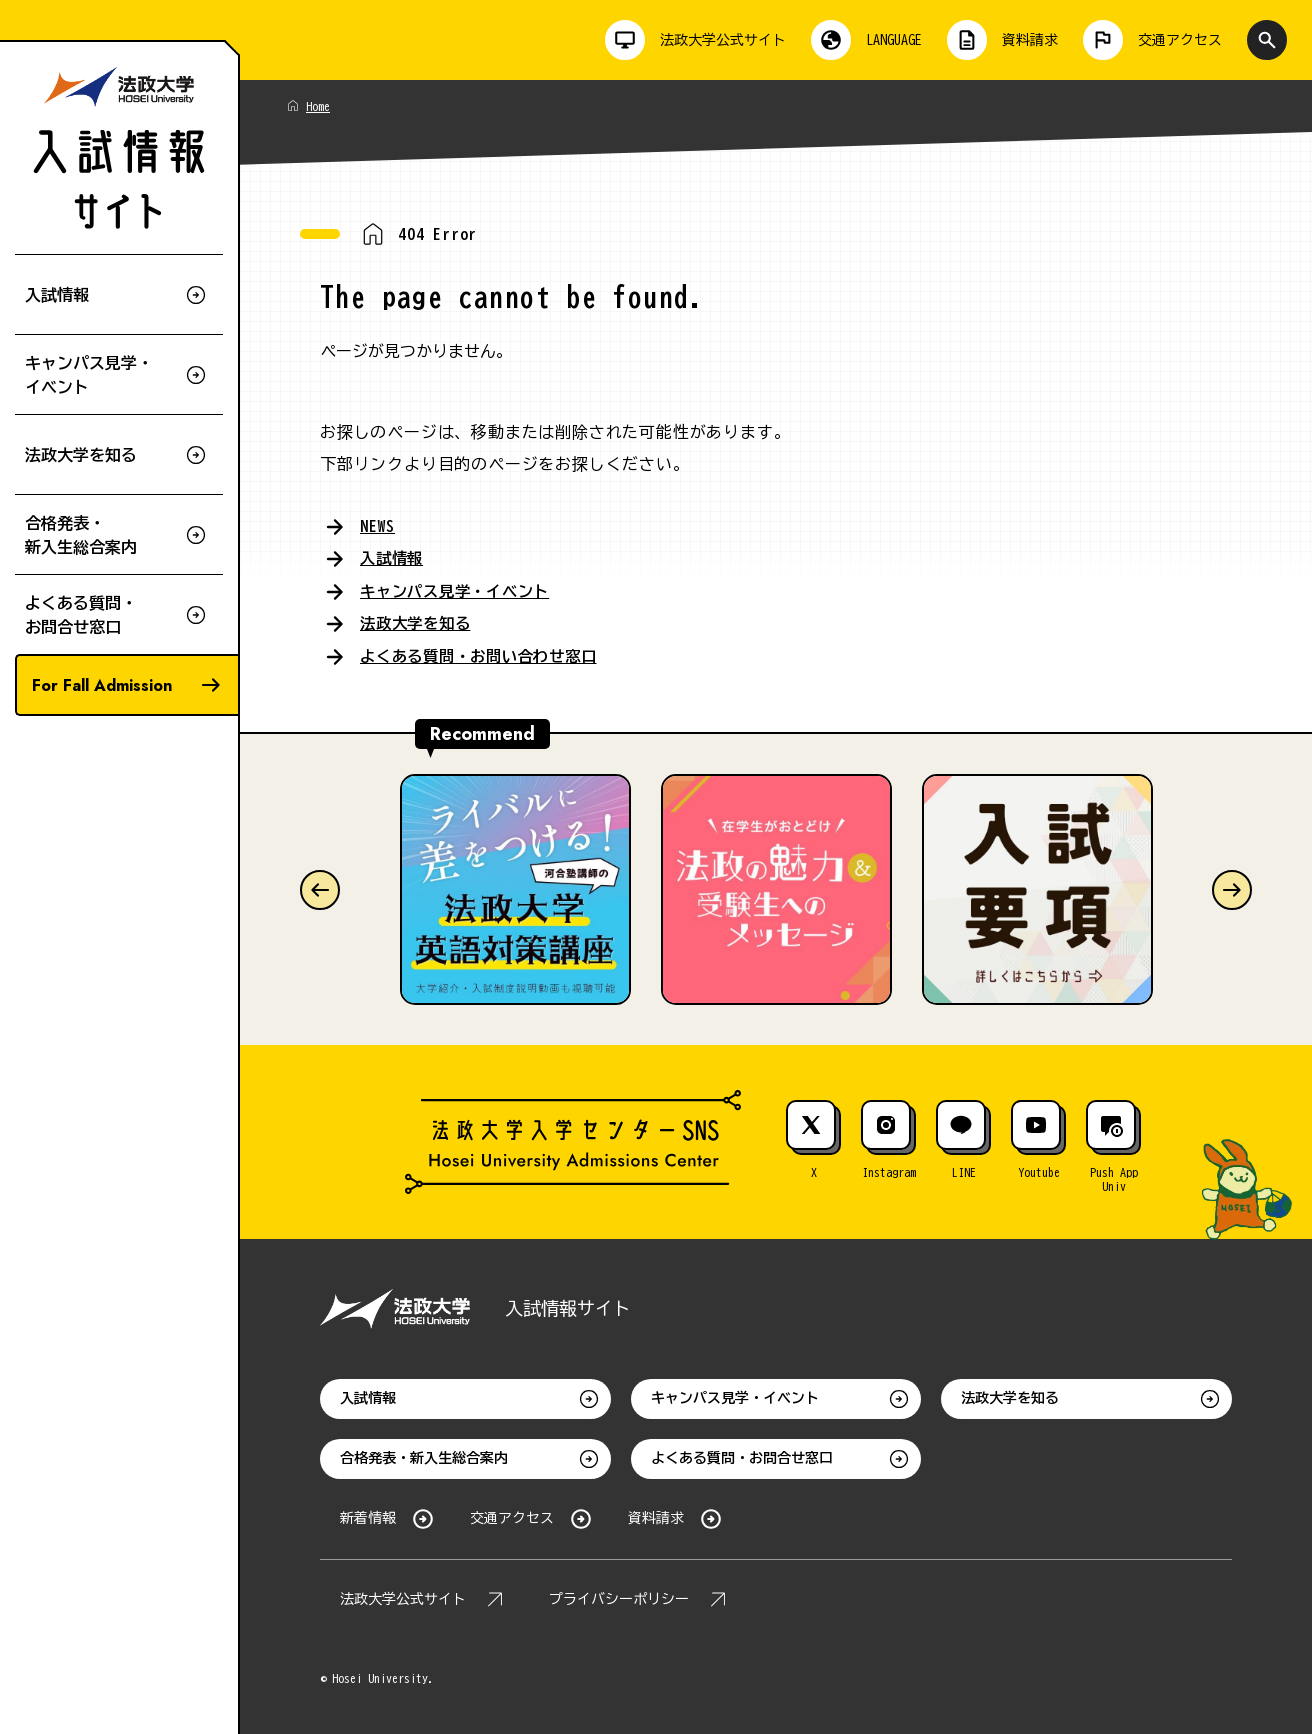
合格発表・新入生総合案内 (424, 1456)
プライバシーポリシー (619, 1597)
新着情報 (368, 1516)
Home (318, 106)
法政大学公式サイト (403, 1597)
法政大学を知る (419, 622)
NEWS (377, 526)
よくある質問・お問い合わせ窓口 (486, 654)
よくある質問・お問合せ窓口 (742, 1456)
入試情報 (393, 558)
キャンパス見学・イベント (461, 590)
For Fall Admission (102, 685)
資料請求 (656, 1516)
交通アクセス (512, 1516)
